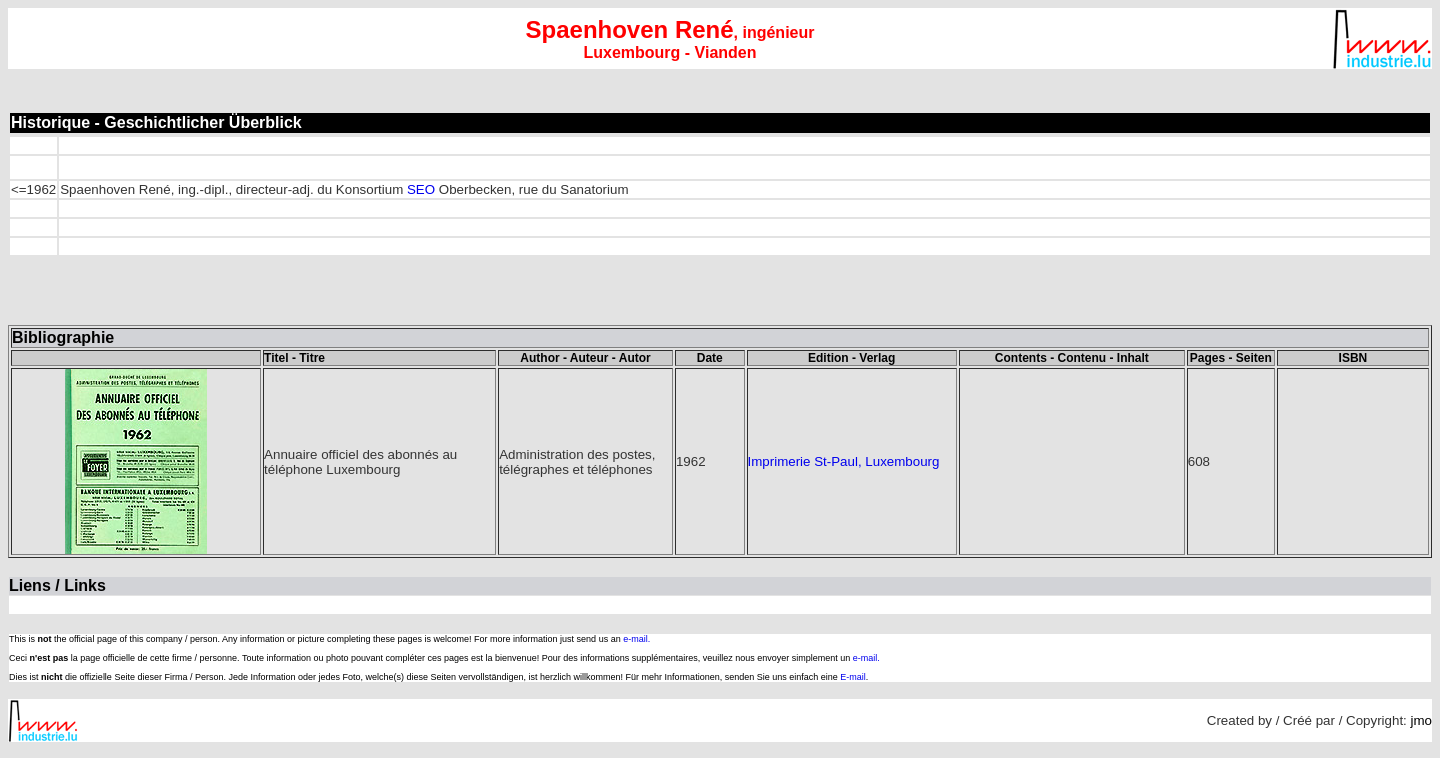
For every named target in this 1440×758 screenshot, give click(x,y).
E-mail (853, 677)
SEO (421, 189)
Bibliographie (63, 337)
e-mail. (636, 639)
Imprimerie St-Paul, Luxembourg (844, 461)
